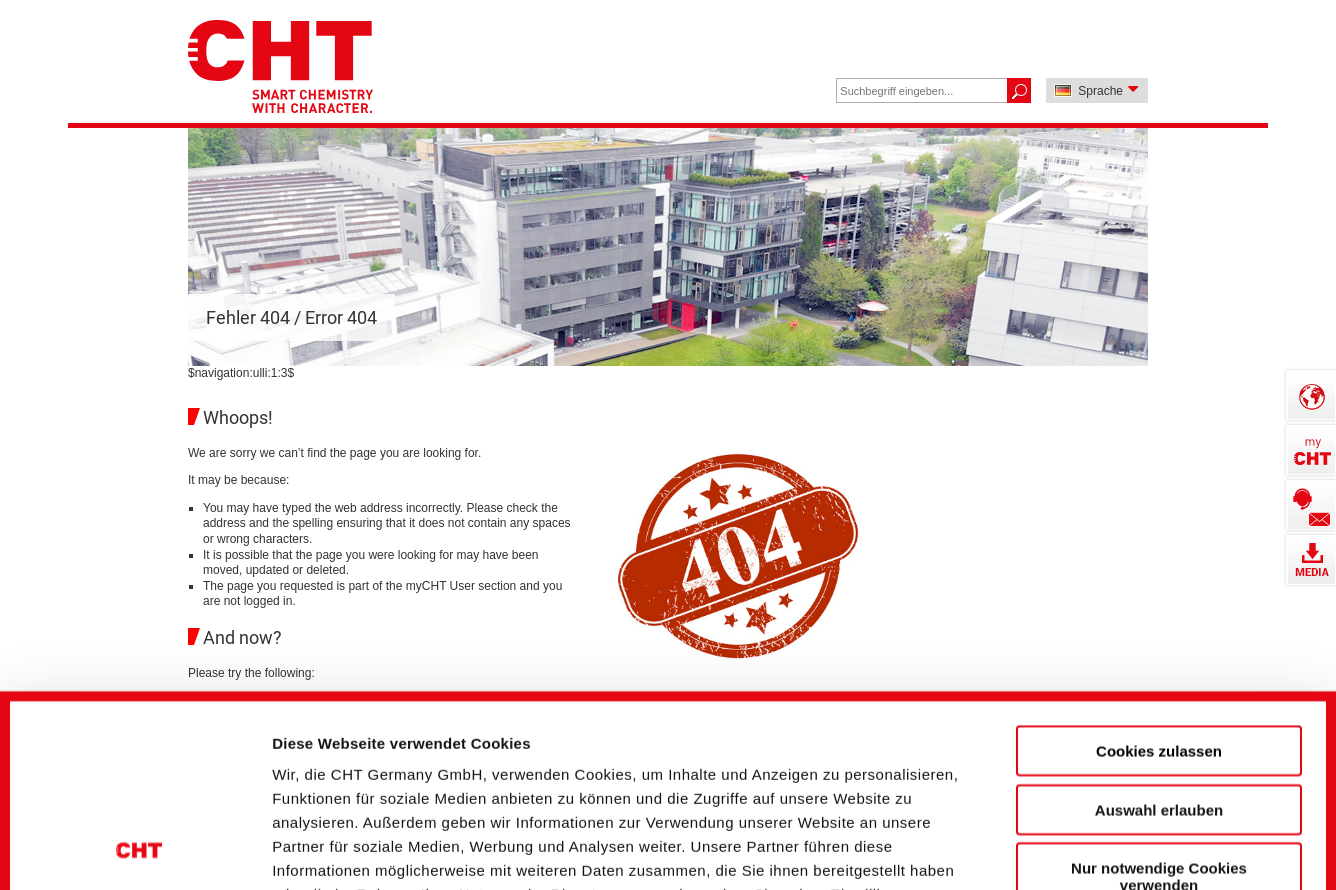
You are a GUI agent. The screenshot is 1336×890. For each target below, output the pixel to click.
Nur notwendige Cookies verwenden (1159, 697)
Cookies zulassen (1159, 571)
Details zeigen (1073, 840)
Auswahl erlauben (1159, 629)
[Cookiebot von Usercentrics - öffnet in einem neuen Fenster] (139, 841)
